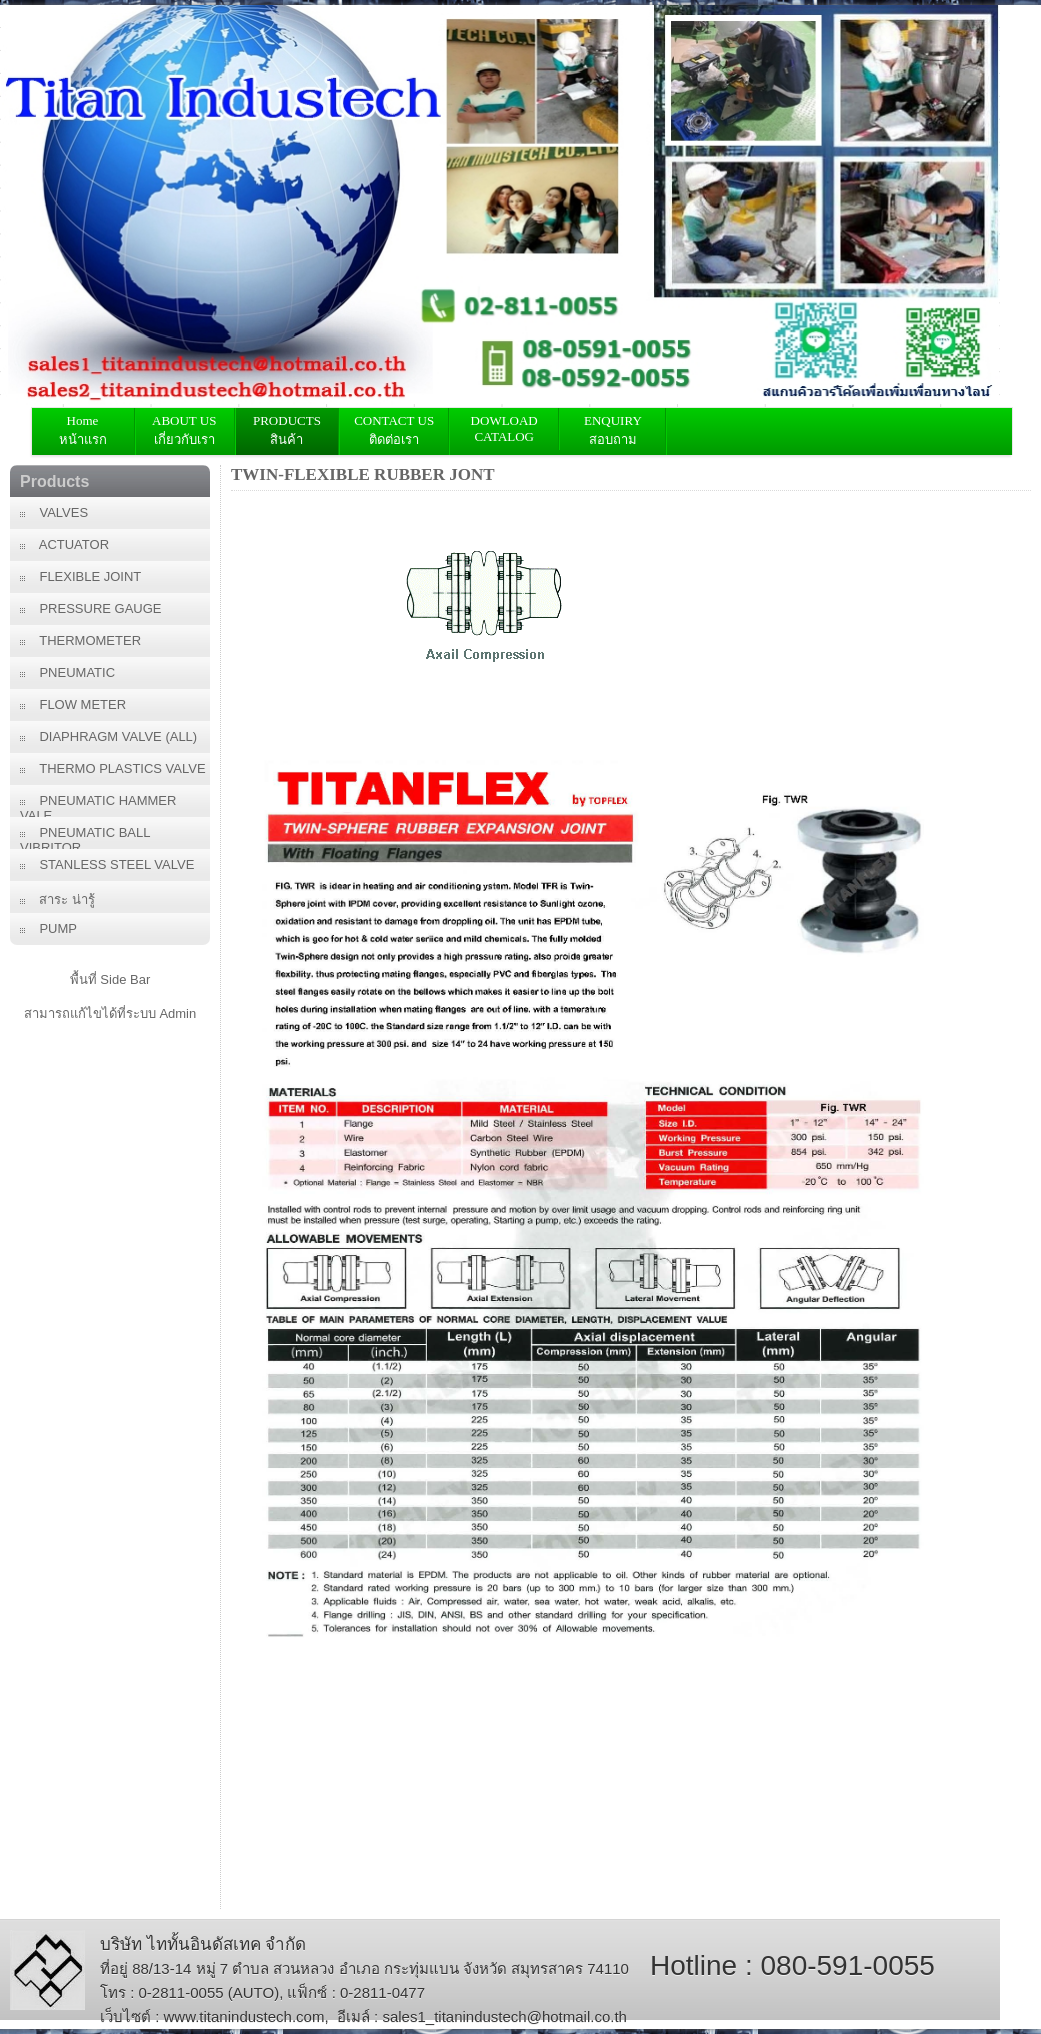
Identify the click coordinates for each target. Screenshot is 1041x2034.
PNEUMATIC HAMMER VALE (98, 805)
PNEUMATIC (67, 672)
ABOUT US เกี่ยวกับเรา (185, 430)
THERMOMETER (80, 640)
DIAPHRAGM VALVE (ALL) (108, 736)
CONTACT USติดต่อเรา (394, 430)
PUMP (48, 928)
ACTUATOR (64, 544)
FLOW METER (73, 704)
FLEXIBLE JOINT (80, 576)
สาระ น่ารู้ (57, 899)
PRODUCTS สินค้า (287, 430)
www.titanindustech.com (244, 2016)
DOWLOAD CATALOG (504, 428)
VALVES (54, 512)
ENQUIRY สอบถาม (612, 430)
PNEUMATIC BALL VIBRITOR (85, 837)
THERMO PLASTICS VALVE (113, 768)
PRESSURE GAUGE (91, 608)
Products (54, 481)
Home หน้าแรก (83, 430)
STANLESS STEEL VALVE (107, 864)
